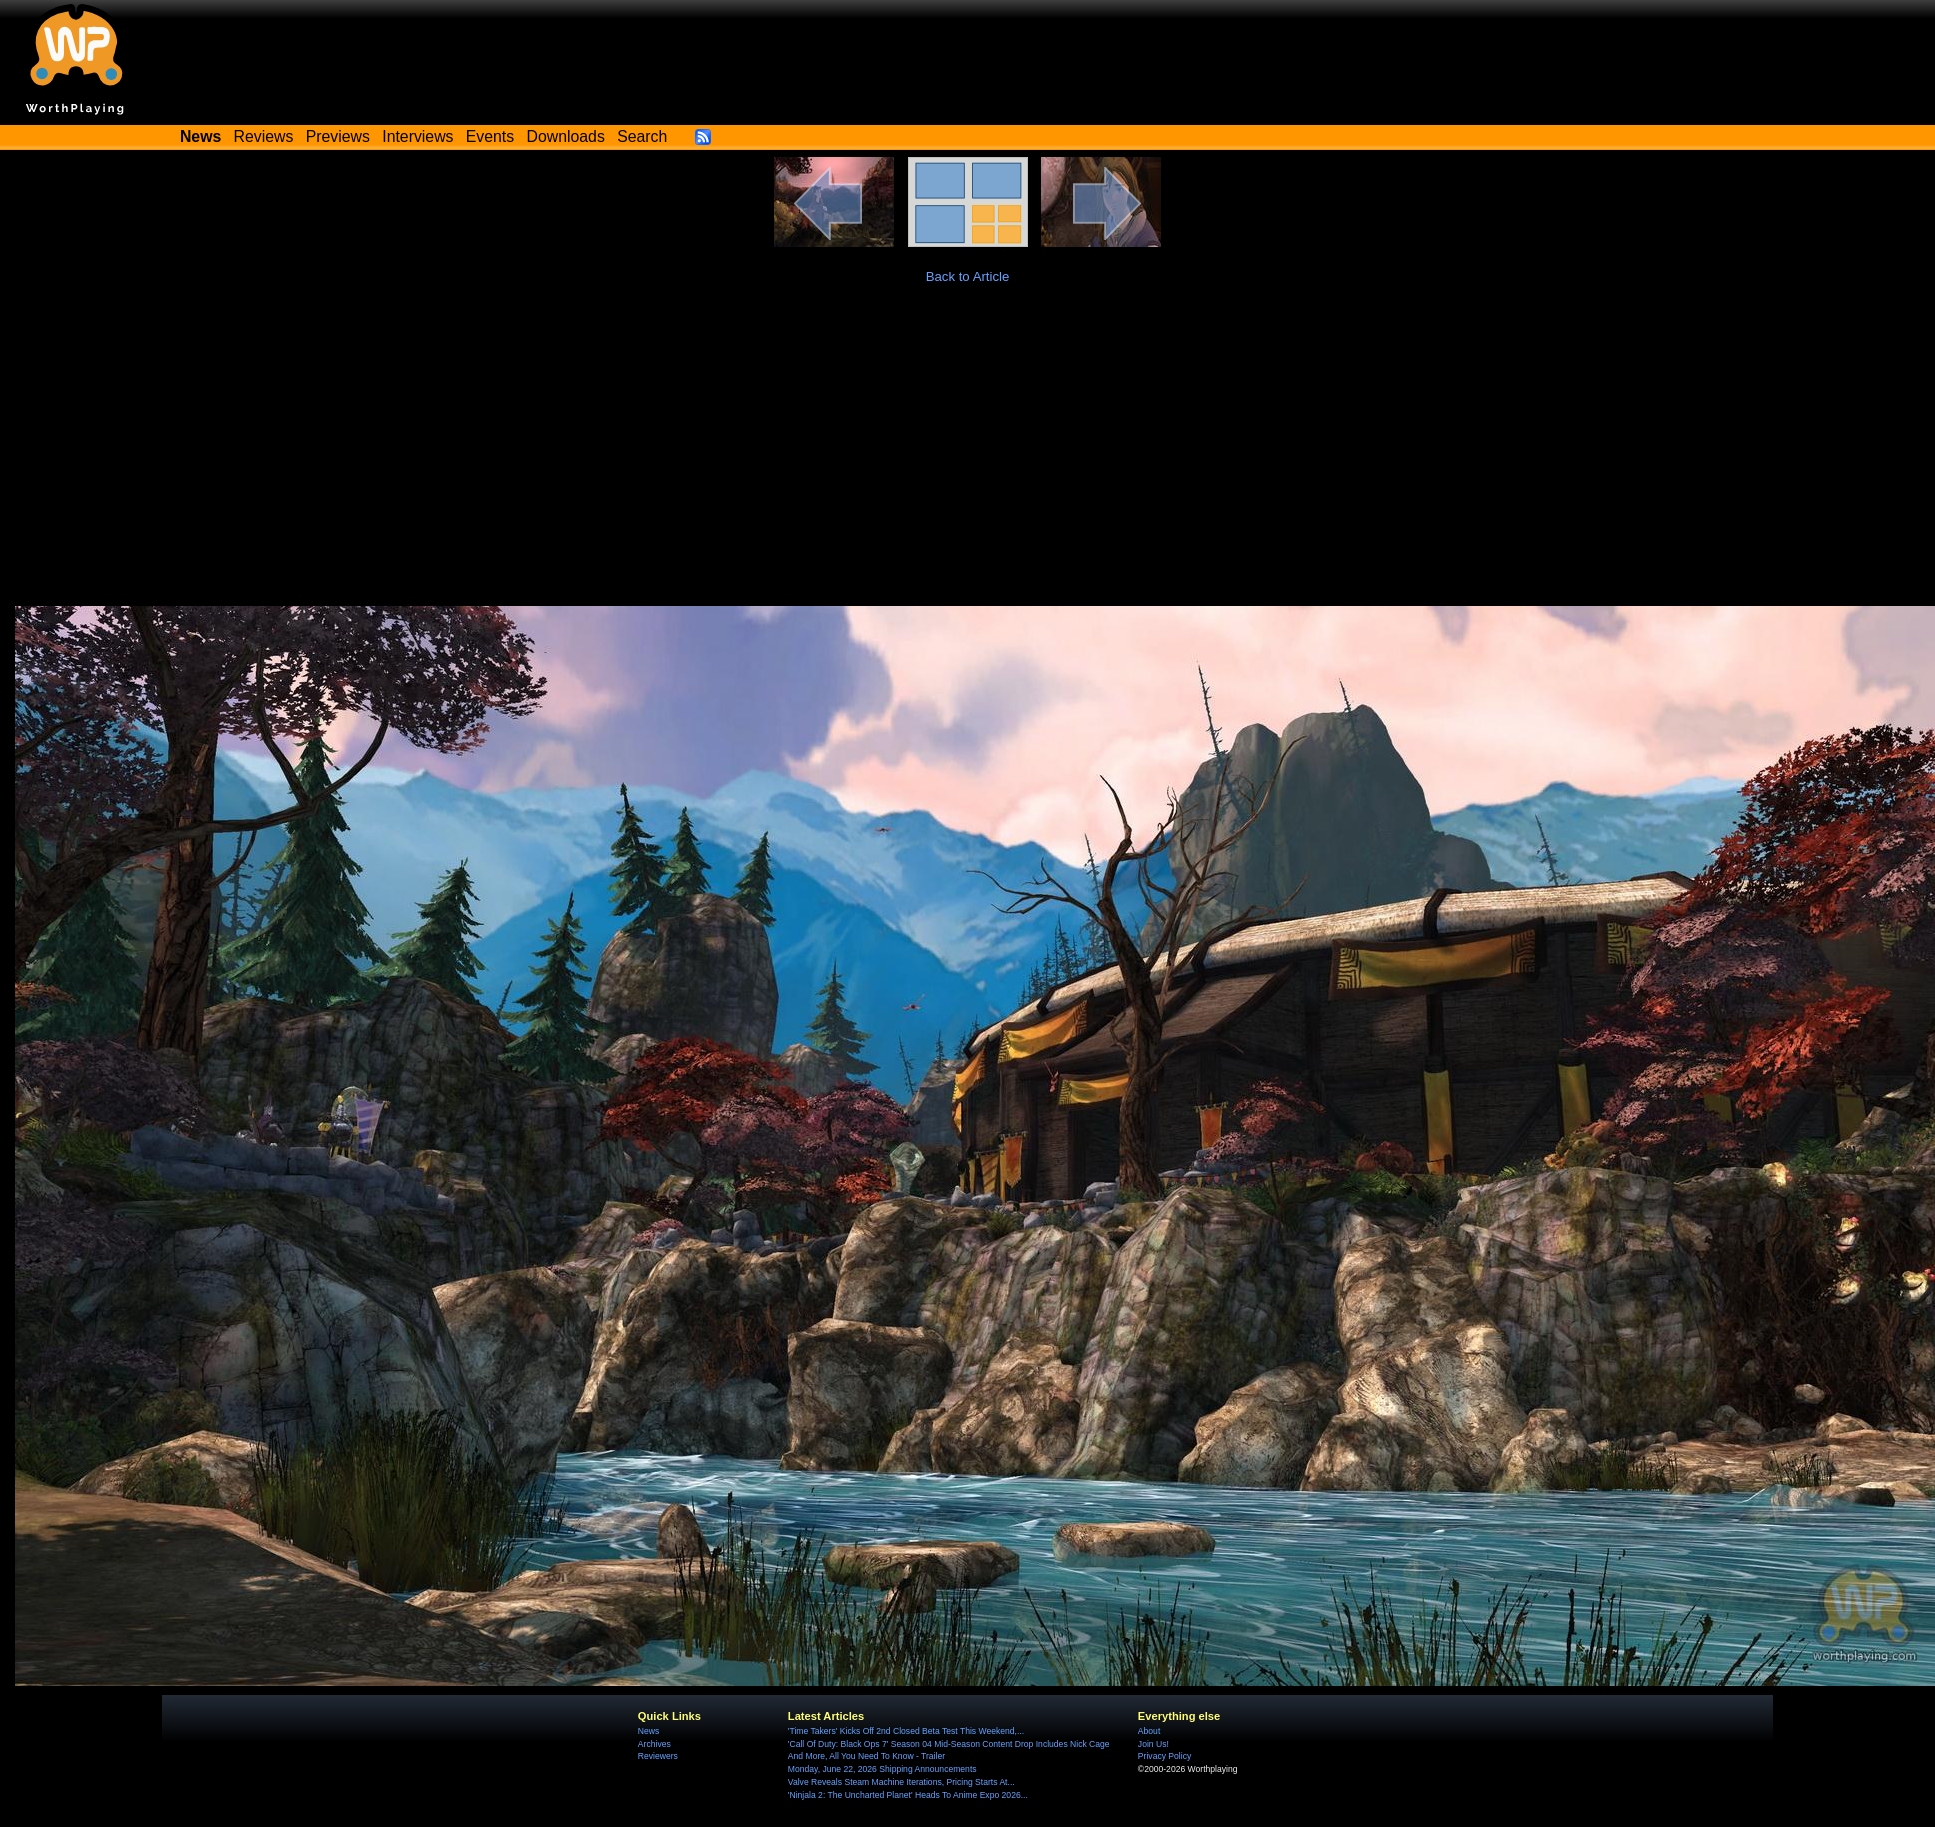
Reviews (264, 136)
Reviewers (658, 1756)
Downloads (566, 136)
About (1149, 1731)
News (648, 1731)
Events (490, 136)
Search (642, 136)
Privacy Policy (1164, 1756)
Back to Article (968, 276)
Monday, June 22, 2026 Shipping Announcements (882, 1769)
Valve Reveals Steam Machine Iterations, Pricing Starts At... (901, 1782)
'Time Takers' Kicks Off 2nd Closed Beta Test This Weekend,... (906, 1731)
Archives (654, 1744)
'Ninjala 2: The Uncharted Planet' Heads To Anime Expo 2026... (908, 1795)
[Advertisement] (968, 456)
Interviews (417, 136)
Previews (338, 136)
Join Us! (1153, 1744)
